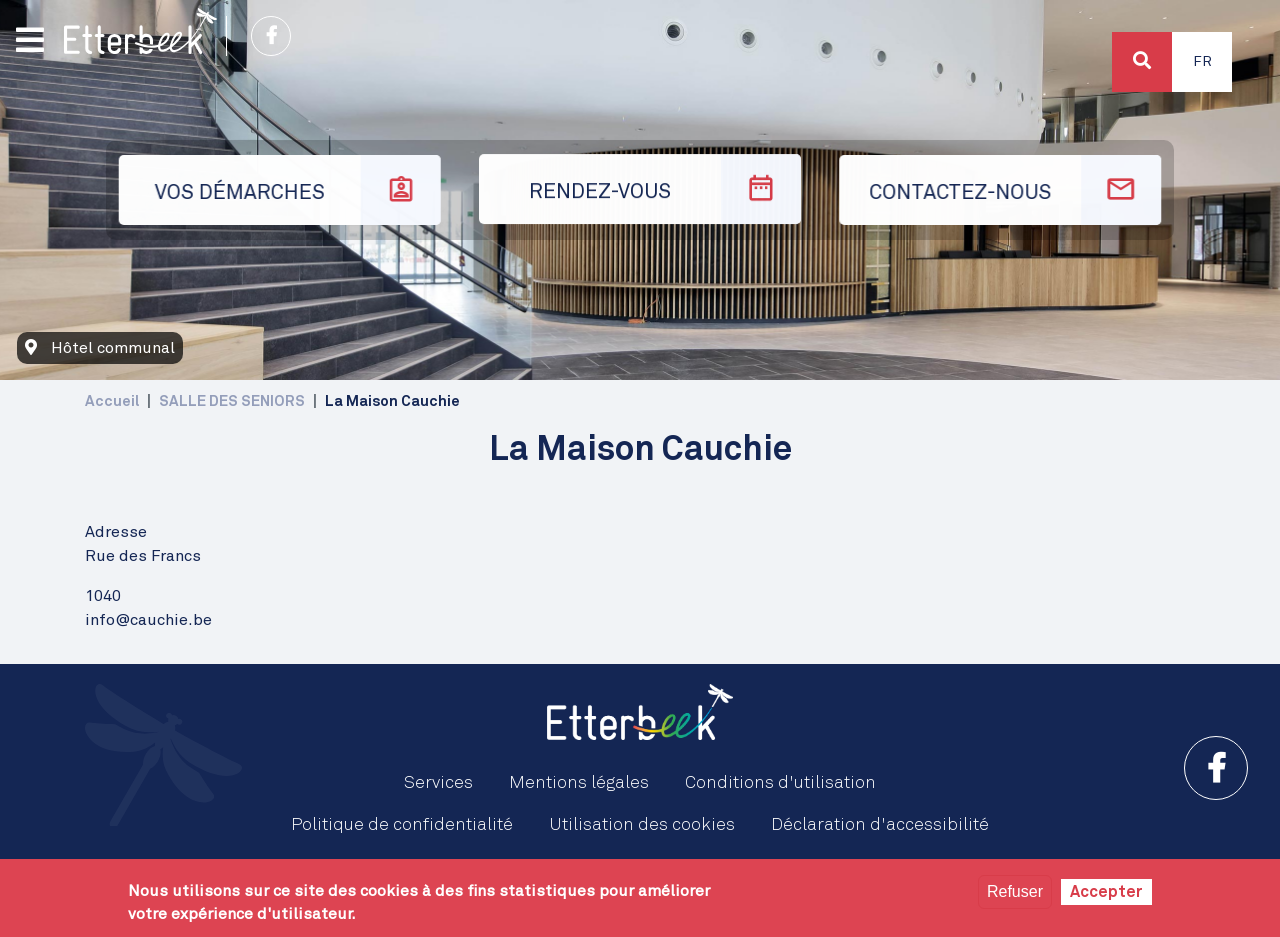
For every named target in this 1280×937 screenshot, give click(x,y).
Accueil (112, 401)
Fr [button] (1202, 62)
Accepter (1106, 892)
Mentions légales (579, 783)
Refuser (1015, 891)
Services (438, 783)
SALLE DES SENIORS (232, 401)
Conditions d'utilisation (780, 783)
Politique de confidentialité (402, 825)
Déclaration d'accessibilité (880, 825)
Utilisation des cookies (642, 825)
